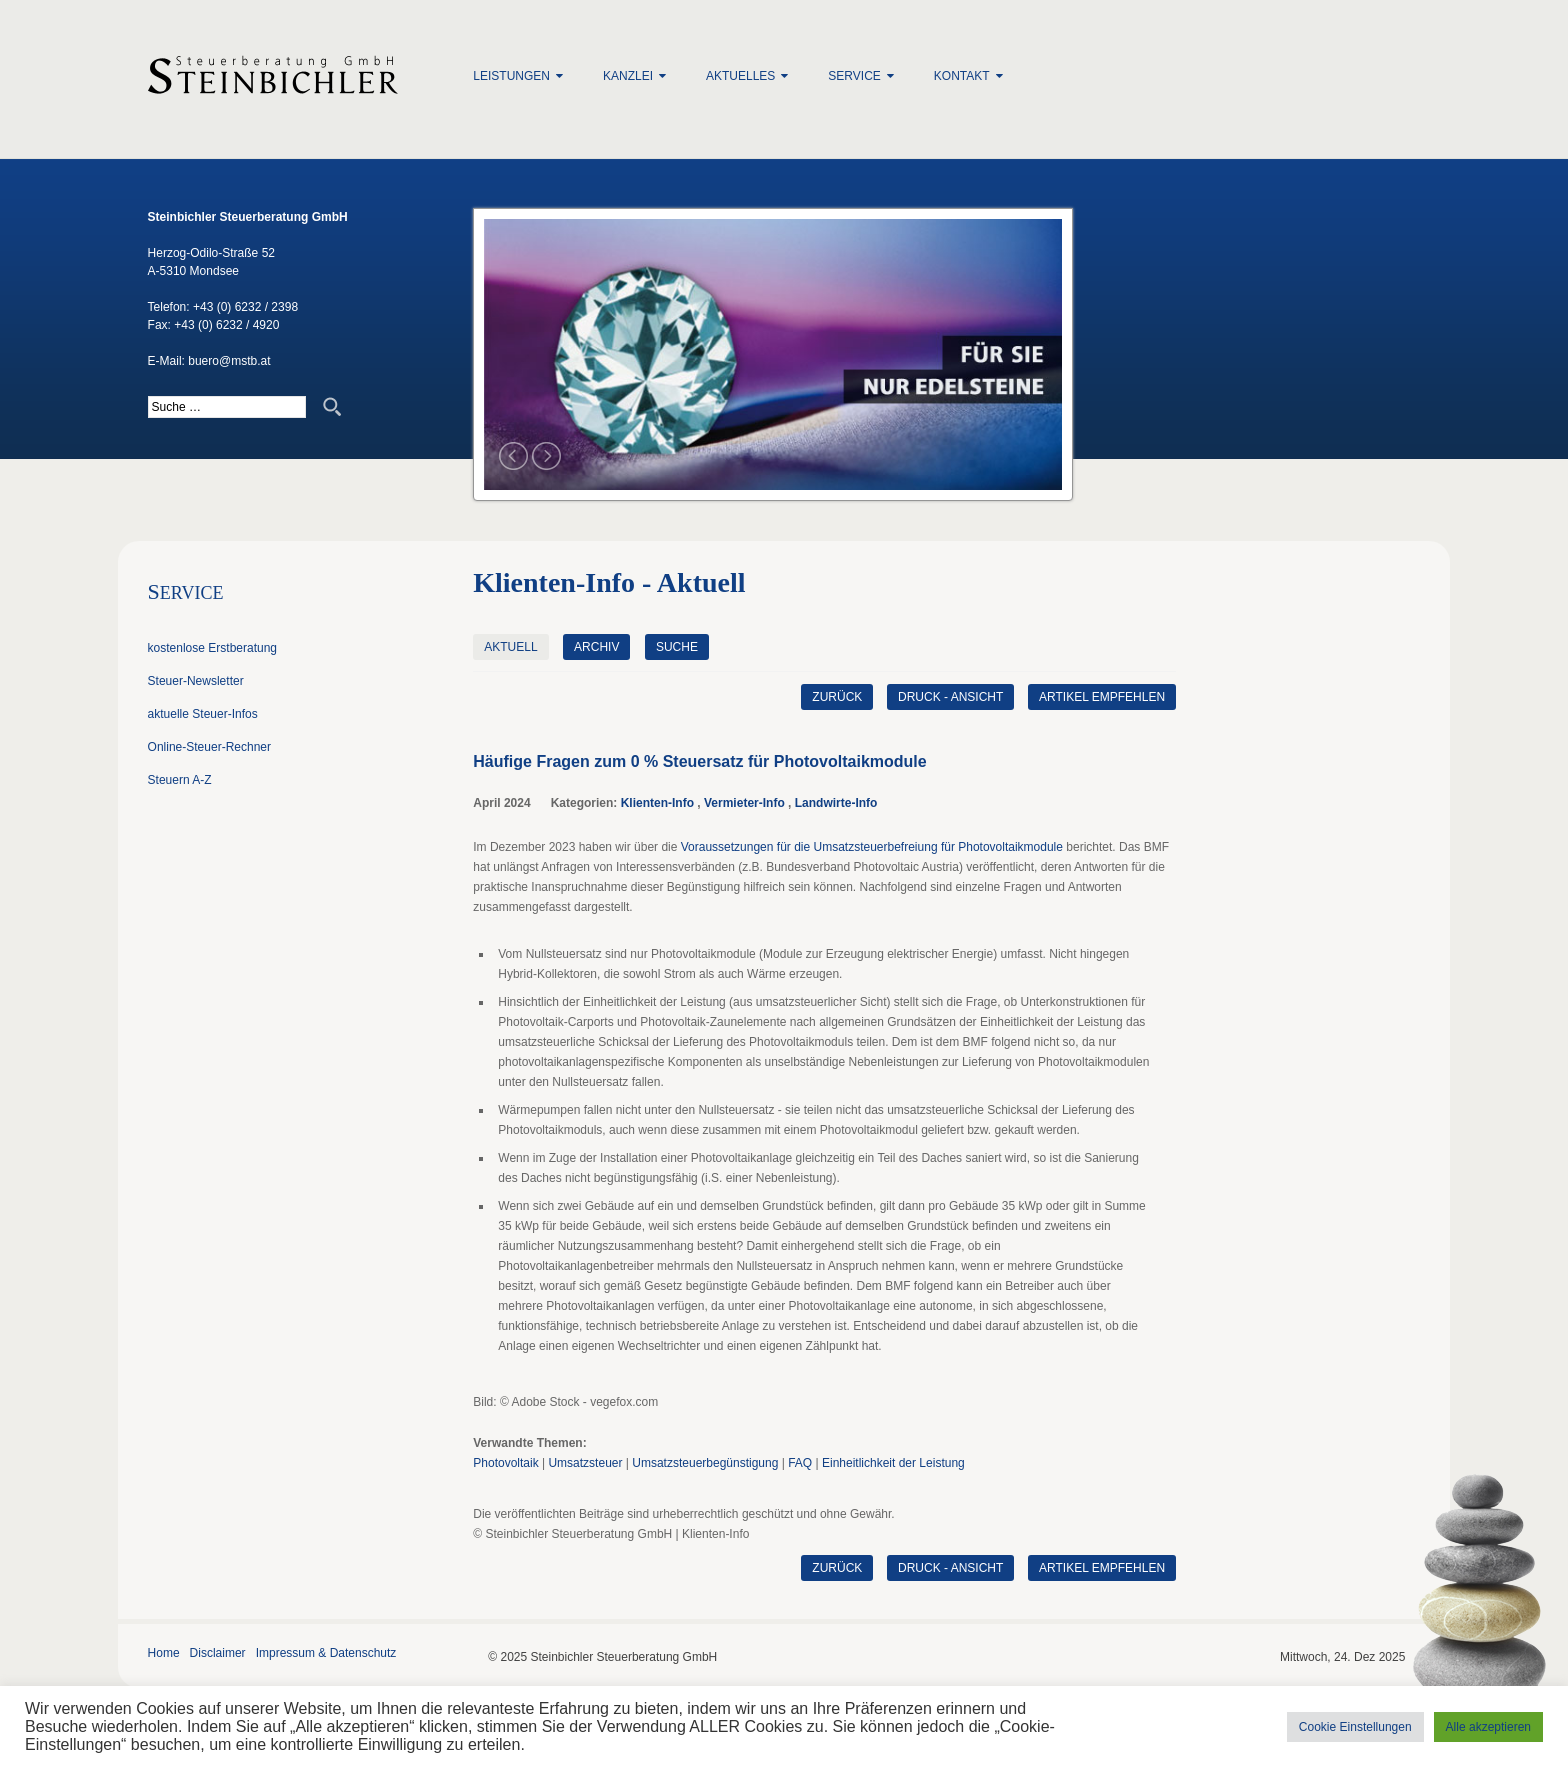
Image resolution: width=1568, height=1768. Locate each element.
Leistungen (511, 76)
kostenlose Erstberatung (212, 648)
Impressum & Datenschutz (326, 1653)
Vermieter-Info (744, 803)
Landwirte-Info (836, 803)
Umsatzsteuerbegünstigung (705, 1463)
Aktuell (510, 647)
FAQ (800, 1463)
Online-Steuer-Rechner (209, 747)
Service (854, 76)
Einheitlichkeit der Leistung (893, 1463)
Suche (677, 647)
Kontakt (962, 76)
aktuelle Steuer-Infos (203, 714)
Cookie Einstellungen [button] (1355, 1727)
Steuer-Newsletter (196, 681)
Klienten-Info (657, 803)
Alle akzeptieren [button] (1488, 1727)
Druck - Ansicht (949, 697)
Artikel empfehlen (1102, 697)
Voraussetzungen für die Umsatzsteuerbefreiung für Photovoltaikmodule (872, 847)
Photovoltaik (505, 1463)
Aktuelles (740, 76)
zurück (836, 697)
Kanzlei (628, 76)
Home (164, 1653)
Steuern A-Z (180, 780)
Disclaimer (218, 1653)
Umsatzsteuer (585, 1463)
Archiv (596, 647)
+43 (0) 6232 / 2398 (245, 307)
